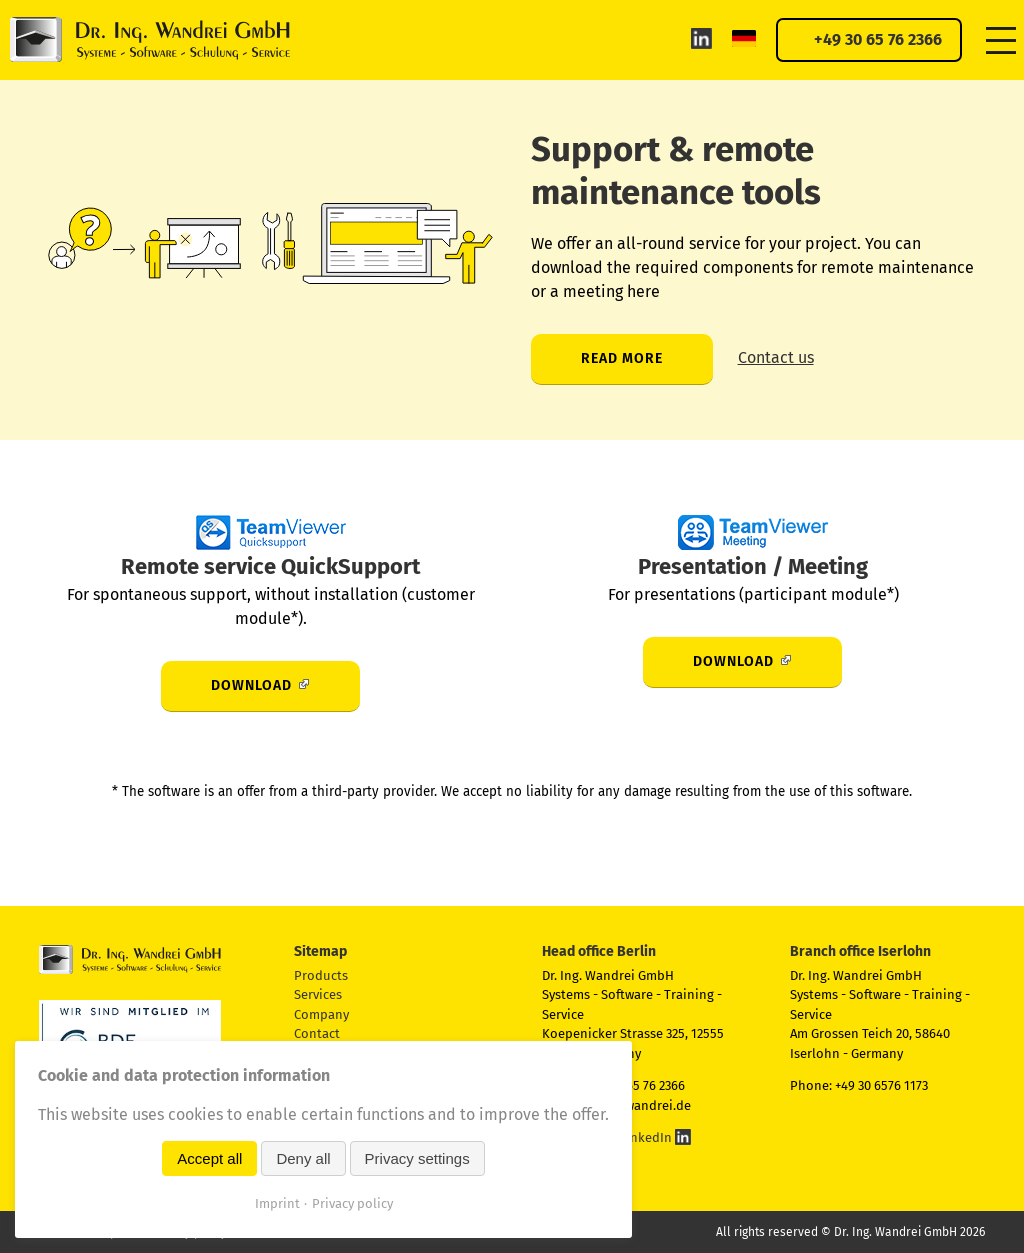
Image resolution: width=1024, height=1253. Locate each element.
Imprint (277, 1203)
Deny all (303, 1158)
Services (318, 994)
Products (321, 975)
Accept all (209, 1158)
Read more (622, 358)
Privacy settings (417, 1158)
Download (251, 685)
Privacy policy (352, 1203)
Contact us (776, 357)
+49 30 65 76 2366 (878, 39)
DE (744, 38)
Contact (317, 1033)
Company (321, 1014)
